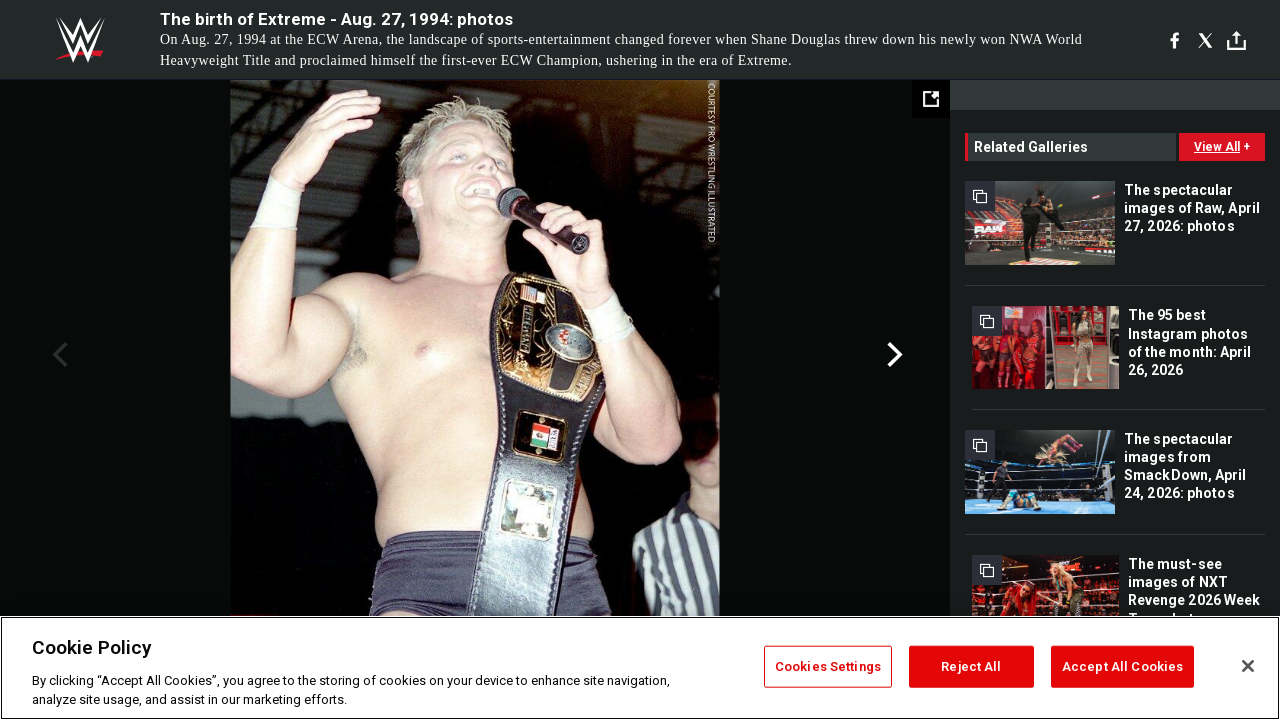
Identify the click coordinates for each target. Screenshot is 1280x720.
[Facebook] (1174, 40)
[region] (640, 668)
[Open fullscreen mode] (931, 99)
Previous (57, 355)
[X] (1205, 40)
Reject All (971, 666)
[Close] (1248, 666)
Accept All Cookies (1122, 666)
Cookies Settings (828, 666)
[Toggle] (1236, 40)
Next (892, 355)
